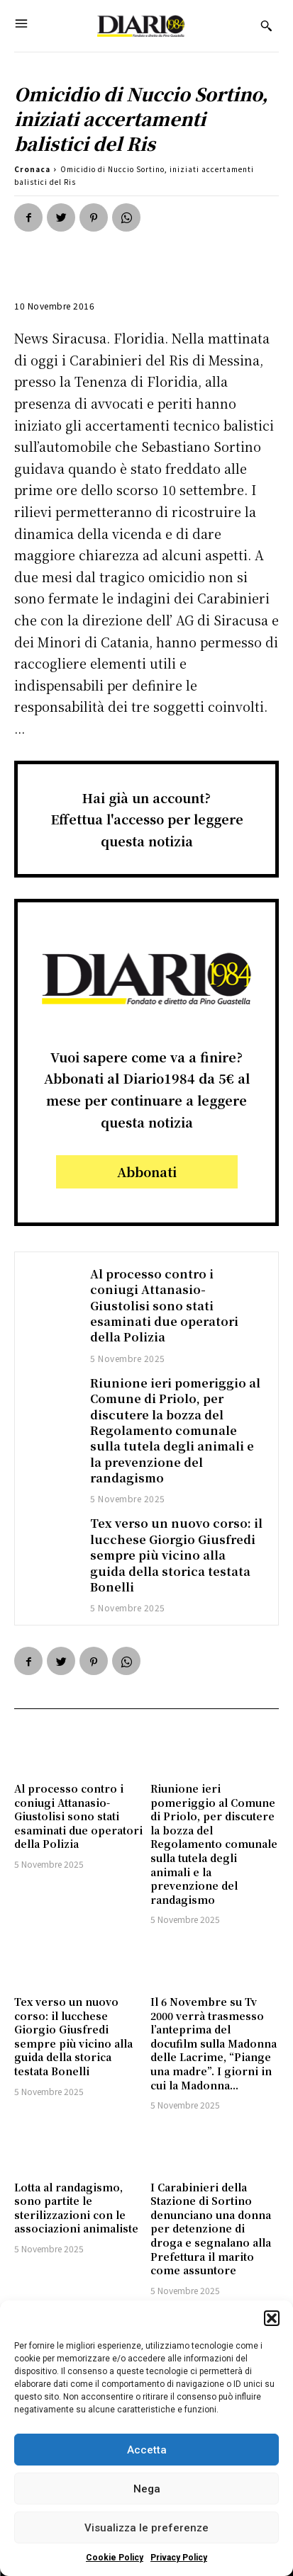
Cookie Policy (114, 2558)
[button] (272, 2318)
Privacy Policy (178, 2558)
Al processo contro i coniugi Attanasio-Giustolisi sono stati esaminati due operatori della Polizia (164, 1306)
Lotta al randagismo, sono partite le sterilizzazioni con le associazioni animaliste (76, 2208)
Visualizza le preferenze (146, 2527)
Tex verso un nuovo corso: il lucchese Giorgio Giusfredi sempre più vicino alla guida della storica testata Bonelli (176, 1555)
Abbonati (147, 1171)
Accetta (147, 2450)
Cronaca (32, 169)
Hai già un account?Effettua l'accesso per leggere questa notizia (146, 819)
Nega (146, 2489)
